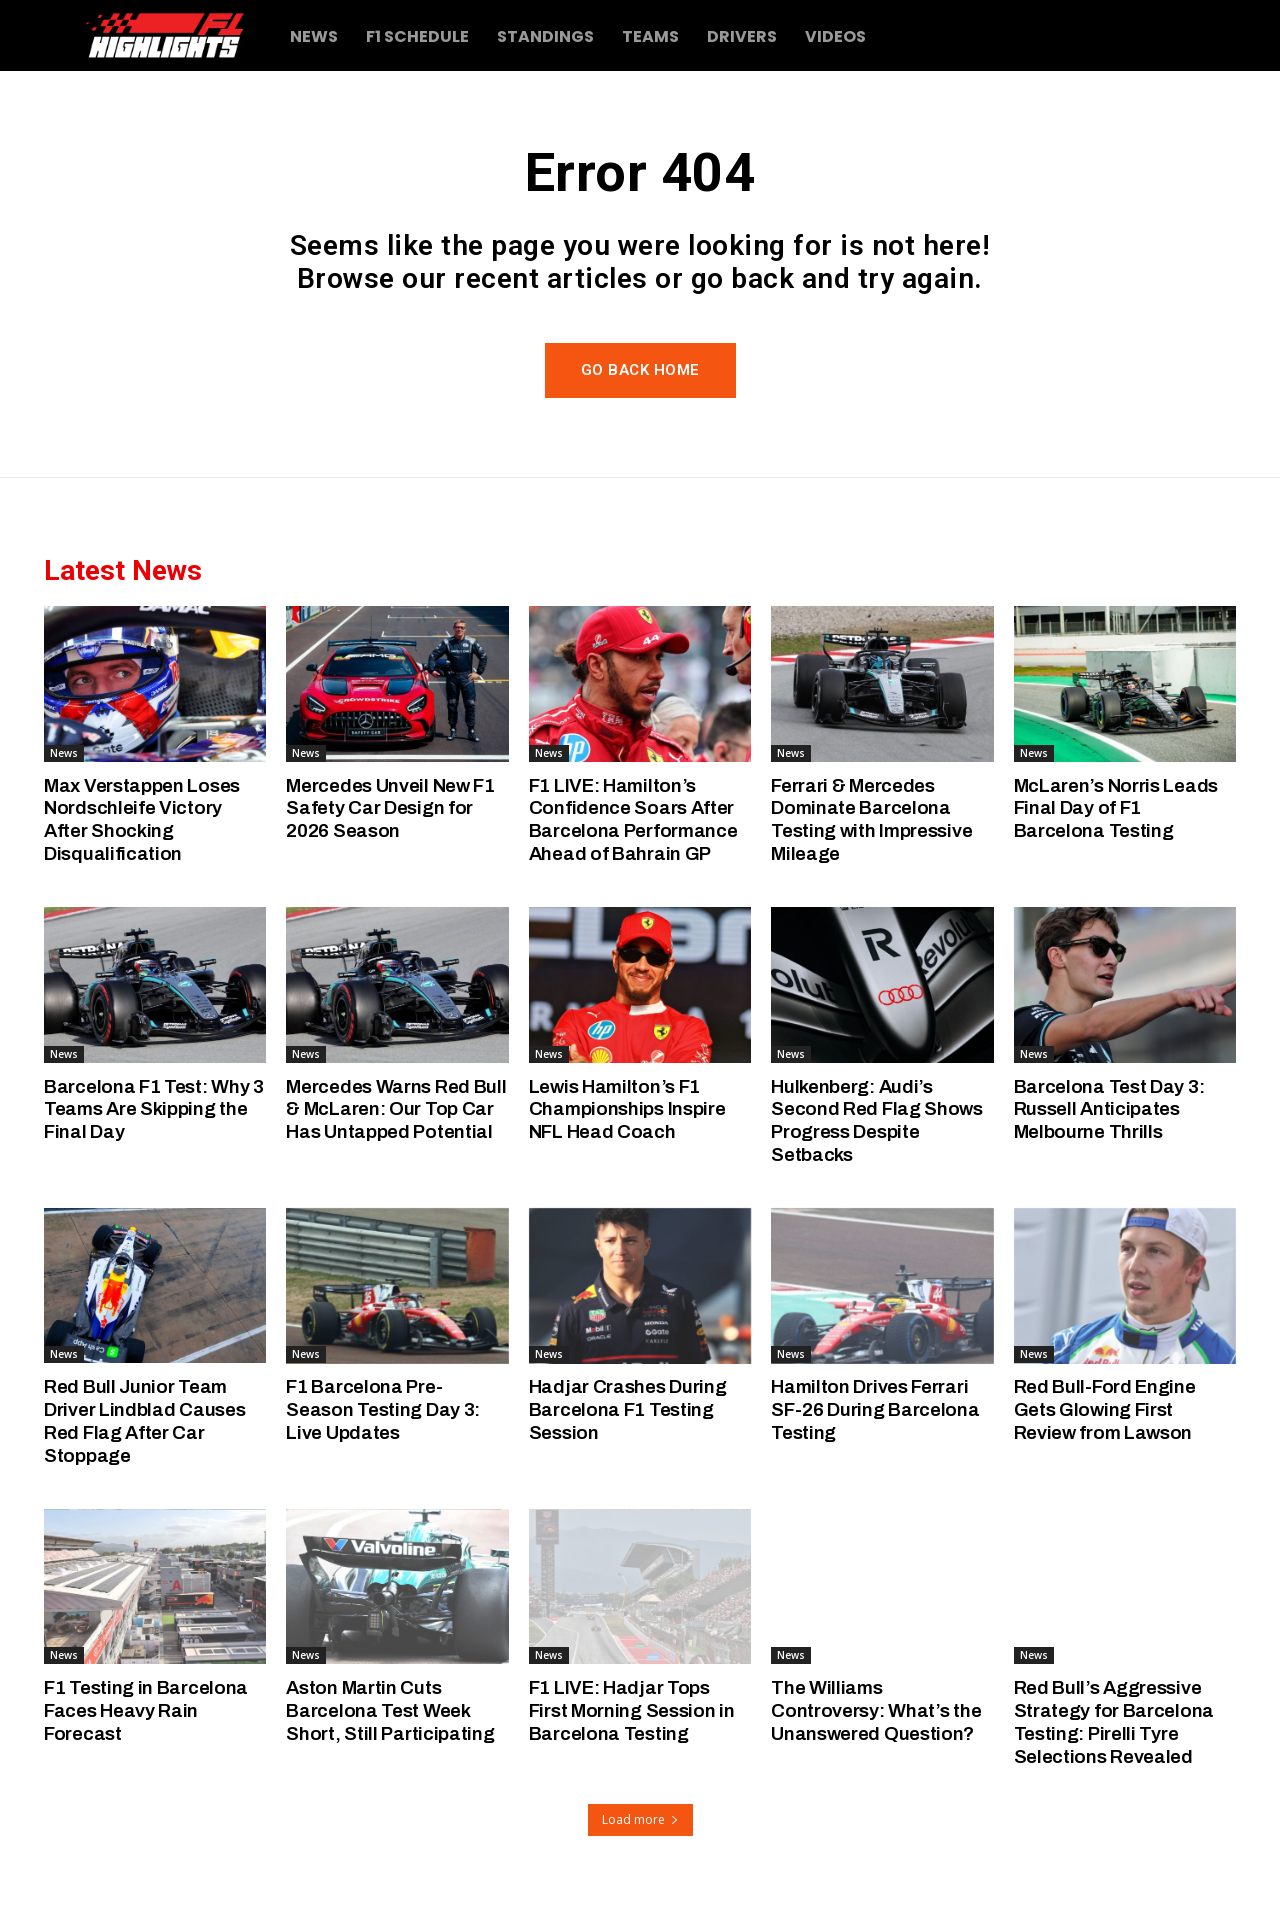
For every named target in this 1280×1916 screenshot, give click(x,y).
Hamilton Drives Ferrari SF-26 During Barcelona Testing (875, 1409)
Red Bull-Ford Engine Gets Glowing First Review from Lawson (1105, 1409)
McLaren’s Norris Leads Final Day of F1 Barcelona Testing (1116, 808)
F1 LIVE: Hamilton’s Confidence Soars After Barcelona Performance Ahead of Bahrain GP (634, 819)
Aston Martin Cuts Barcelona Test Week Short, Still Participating (390, 1710)
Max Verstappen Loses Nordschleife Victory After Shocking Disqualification (142, 819)
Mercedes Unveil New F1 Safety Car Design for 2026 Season (390, 808)
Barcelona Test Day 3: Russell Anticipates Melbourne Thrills (1109, 1109)
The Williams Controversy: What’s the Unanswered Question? (876, 1710)
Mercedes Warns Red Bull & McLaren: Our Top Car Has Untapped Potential (396, 1109)
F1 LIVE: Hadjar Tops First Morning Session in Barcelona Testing (632, 1710)
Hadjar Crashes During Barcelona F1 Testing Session (628, 1409)
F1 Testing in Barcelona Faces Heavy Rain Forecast (146, 1710)
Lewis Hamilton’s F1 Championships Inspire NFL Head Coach (627, 1109)
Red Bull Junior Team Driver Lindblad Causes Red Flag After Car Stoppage (144, 1420)
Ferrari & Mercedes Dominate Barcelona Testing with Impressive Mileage (871, 819)
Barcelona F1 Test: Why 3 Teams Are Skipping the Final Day (154, 1109)
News (64, 753)
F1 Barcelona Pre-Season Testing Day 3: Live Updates (383, 1409)
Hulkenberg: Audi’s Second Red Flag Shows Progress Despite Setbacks (877, 1120)
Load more (640, 1819)
